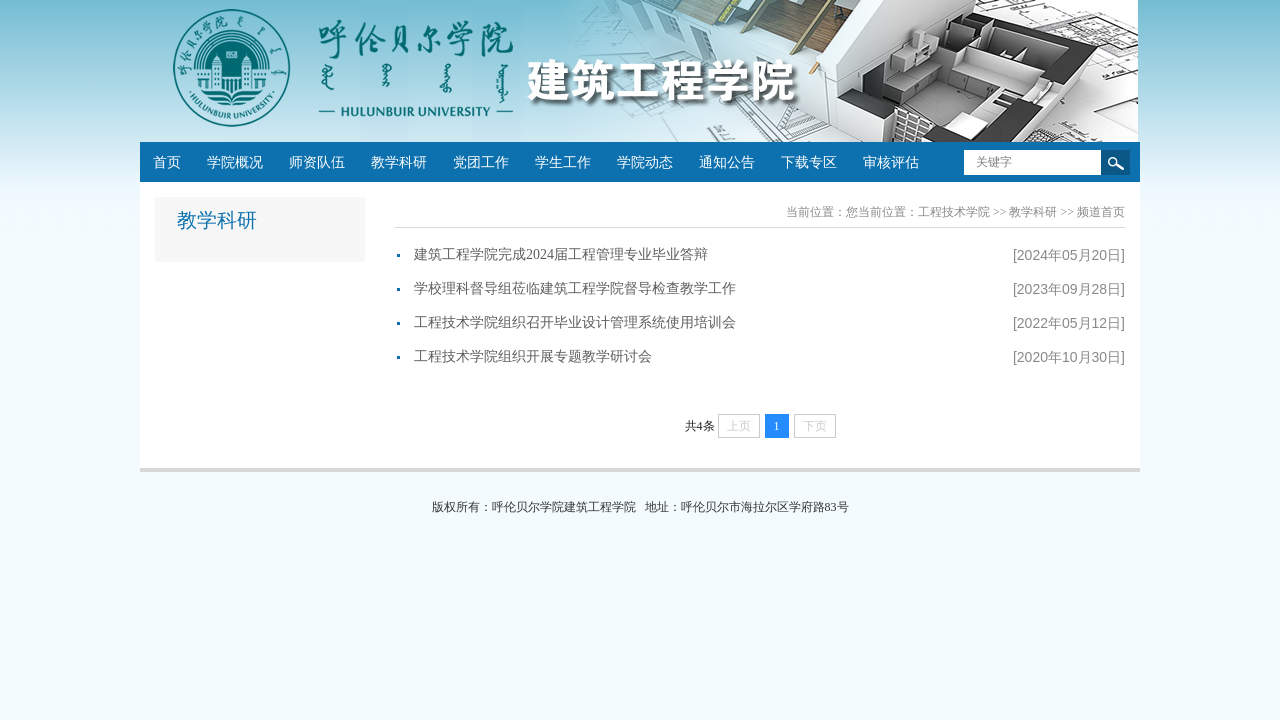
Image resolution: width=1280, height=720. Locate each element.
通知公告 (727, 162)
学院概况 (235, 162)
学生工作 (563, 162)
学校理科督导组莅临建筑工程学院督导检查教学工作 (575, 288)
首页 (167, 162)
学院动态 (645, 162)
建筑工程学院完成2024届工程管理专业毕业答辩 (561, 254)
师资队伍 (317, 162)
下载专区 (809, 162)
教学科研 (399, 162)
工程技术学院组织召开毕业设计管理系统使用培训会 (575, 322)
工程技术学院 (954, 212)
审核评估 (891, 162)
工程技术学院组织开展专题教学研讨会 (533, 356)
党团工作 (481, 162)
